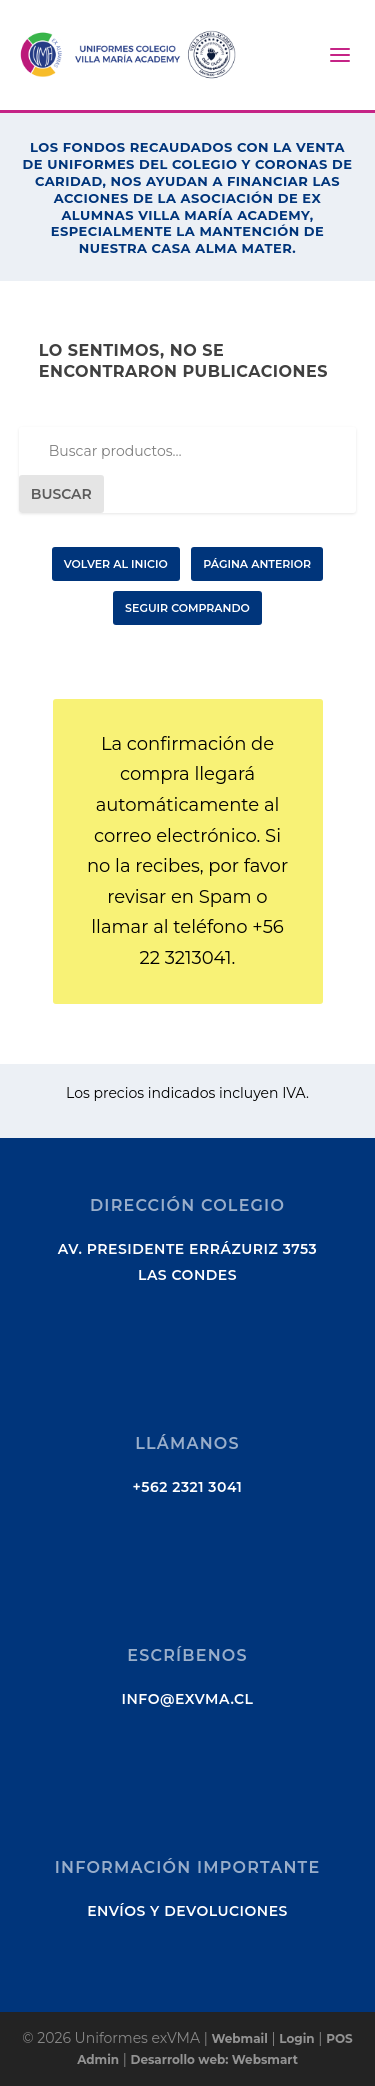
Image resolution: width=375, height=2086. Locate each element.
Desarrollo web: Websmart (214, 2059)
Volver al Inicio (116, 564)
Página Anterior (257, 564)
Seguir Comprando (187, 608)
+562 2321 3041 (188, 1487)
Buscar (61, 494)
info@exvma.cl (188, 1699)
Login (296, 2038)
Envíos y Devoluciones (187, 1911)
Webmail (239, 2038)
